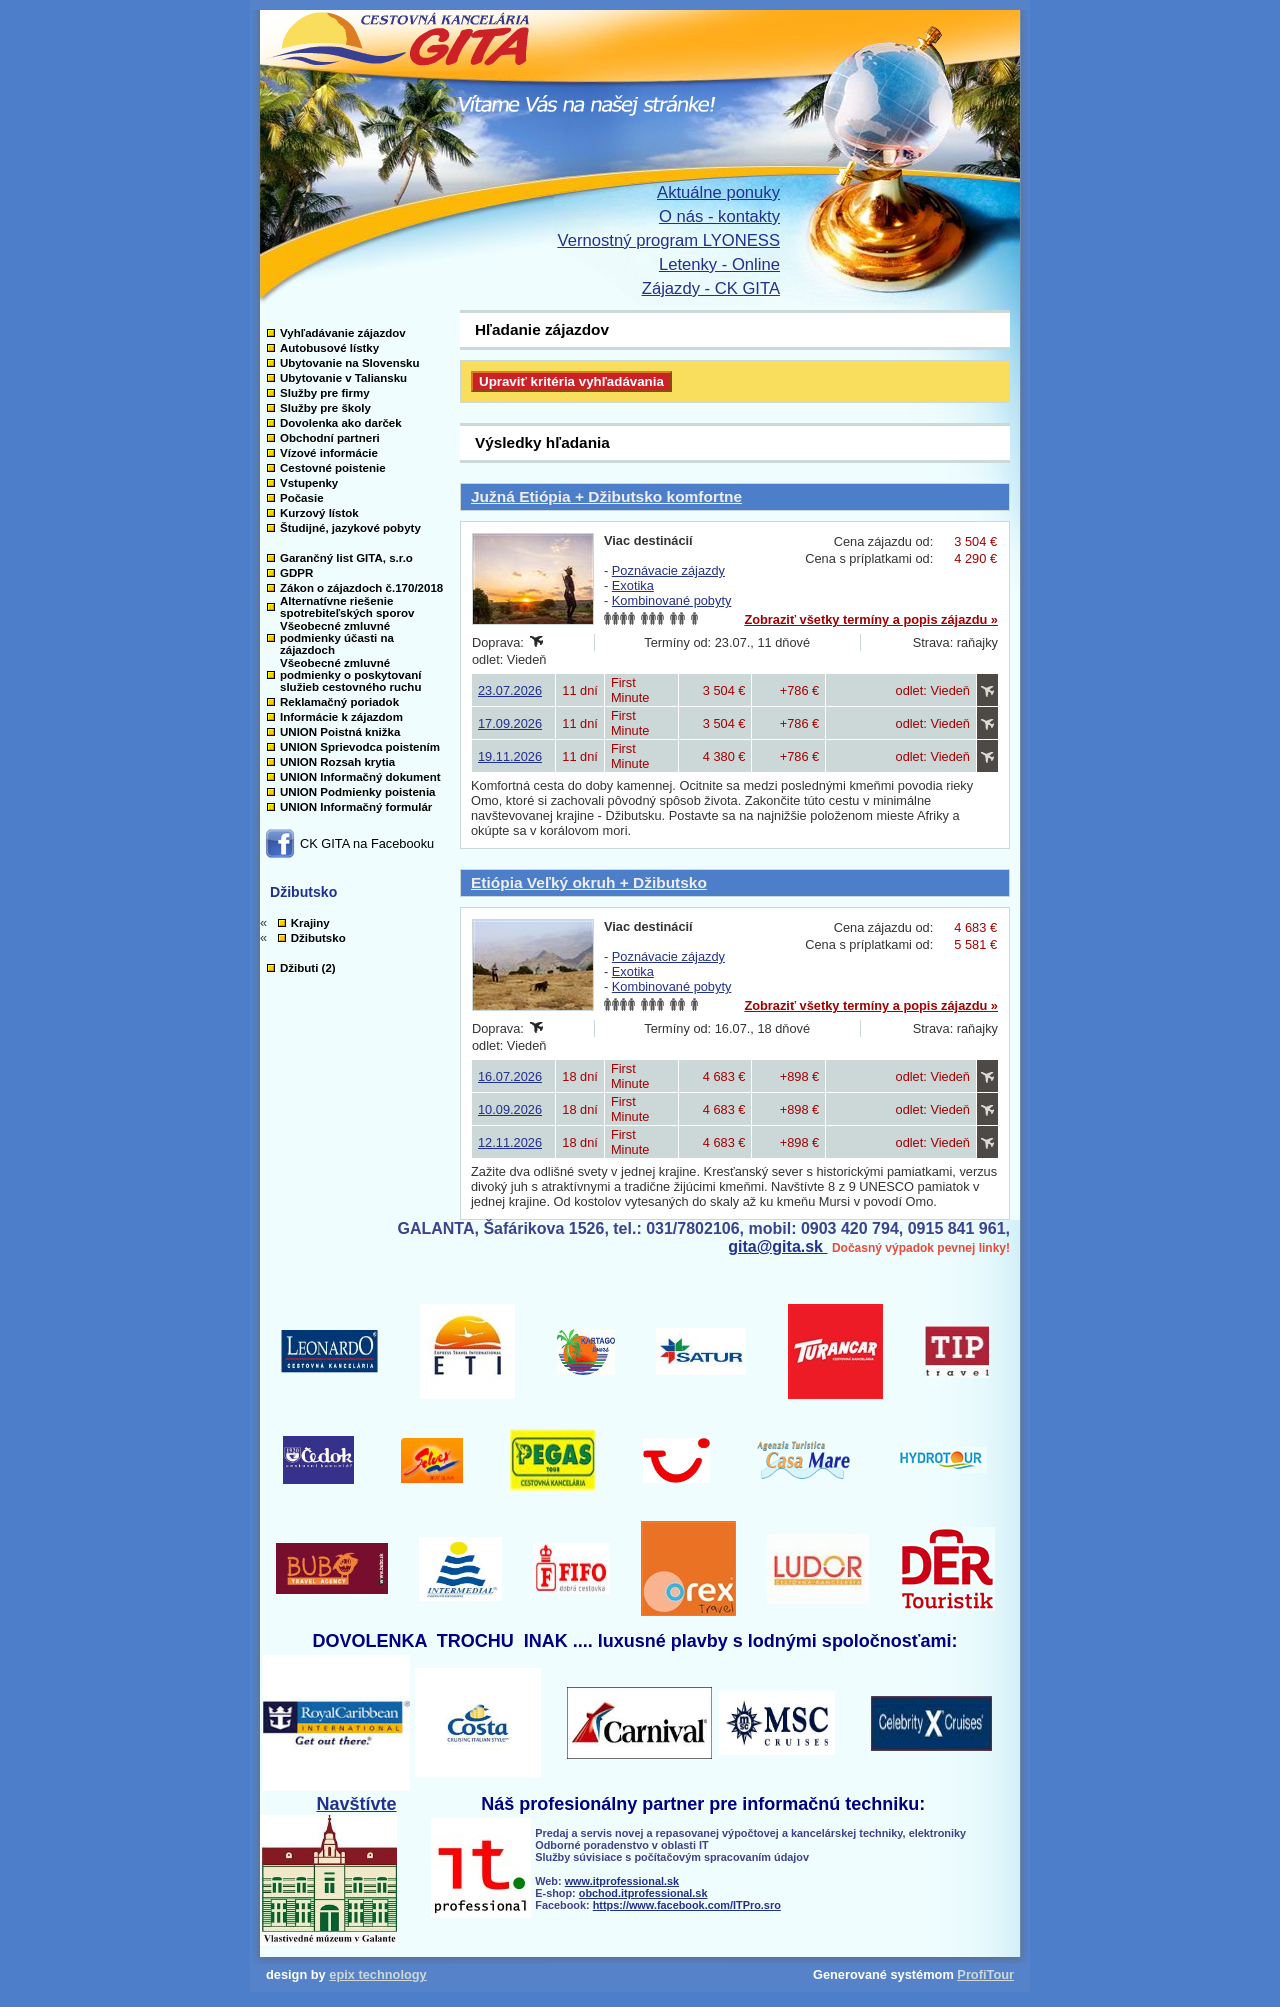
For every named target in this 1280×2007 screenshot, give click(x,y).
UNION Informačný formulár (356, 807)
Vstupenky (309, 483)
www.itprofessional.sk (622, 1881)
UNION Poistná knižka (340, 732)
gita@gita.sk (777, 1246)
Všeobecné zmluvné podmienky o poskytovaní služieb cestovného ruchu (350, 675)
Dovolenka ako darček (341, 423)
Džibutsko (318, 938)
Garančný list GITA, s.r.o (346, 558)
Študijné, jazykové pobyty (350, 528)
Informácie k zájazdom (341, 717)
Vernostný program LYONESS (669, 240)
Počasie (302, 498)
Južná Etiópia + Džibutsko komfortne (606, 496)
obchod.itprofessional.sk (643, 1893)
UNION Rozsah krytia (337, 762)
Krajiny (310, 923)
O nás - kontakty (719, 216)
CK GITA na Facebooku (367, 843)
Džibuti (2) (308, 968)
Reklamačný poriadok (339, 702)
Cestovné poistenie (333, 468)
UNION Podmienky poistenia (358, 792)
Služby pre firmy (325, 393)
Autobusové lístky (329, 348)
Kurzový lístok (319, 513)
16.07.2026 (510, 1076)
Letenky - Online (719, 264)
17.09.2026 (510, 723)
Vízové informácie (329, 453)
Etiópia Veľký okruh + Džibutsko (589, 882)
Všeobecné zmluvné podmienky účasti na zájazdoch (337, 638)
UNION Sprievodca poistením (360, 747)
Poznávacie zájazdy (668, 570)
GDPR (296, 573)
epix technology (377, 1974)
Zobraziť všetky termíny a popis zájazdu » (871, 619)
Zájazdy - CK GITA (711, 288)
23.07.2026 (510, 690)
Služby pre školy (325, 408)
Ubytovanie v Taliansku (343, 378)
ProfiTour (985, 1974)
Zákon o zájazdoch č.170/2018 (361, 588)
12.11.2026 (510, 1142)
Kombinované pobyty (672, 600)
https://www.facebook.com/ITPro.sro (687, 1905)
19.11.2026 (510, 756)
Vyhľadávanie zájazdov (343, 333)
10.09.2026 (510, 1109)
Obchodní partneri (330, 438)
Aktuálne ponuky (718, 192)
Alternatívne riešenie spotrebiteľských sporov (347, 607)
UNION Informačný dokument (360, 777)
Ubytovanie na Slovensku (350, 363)
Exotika (633, 585)
